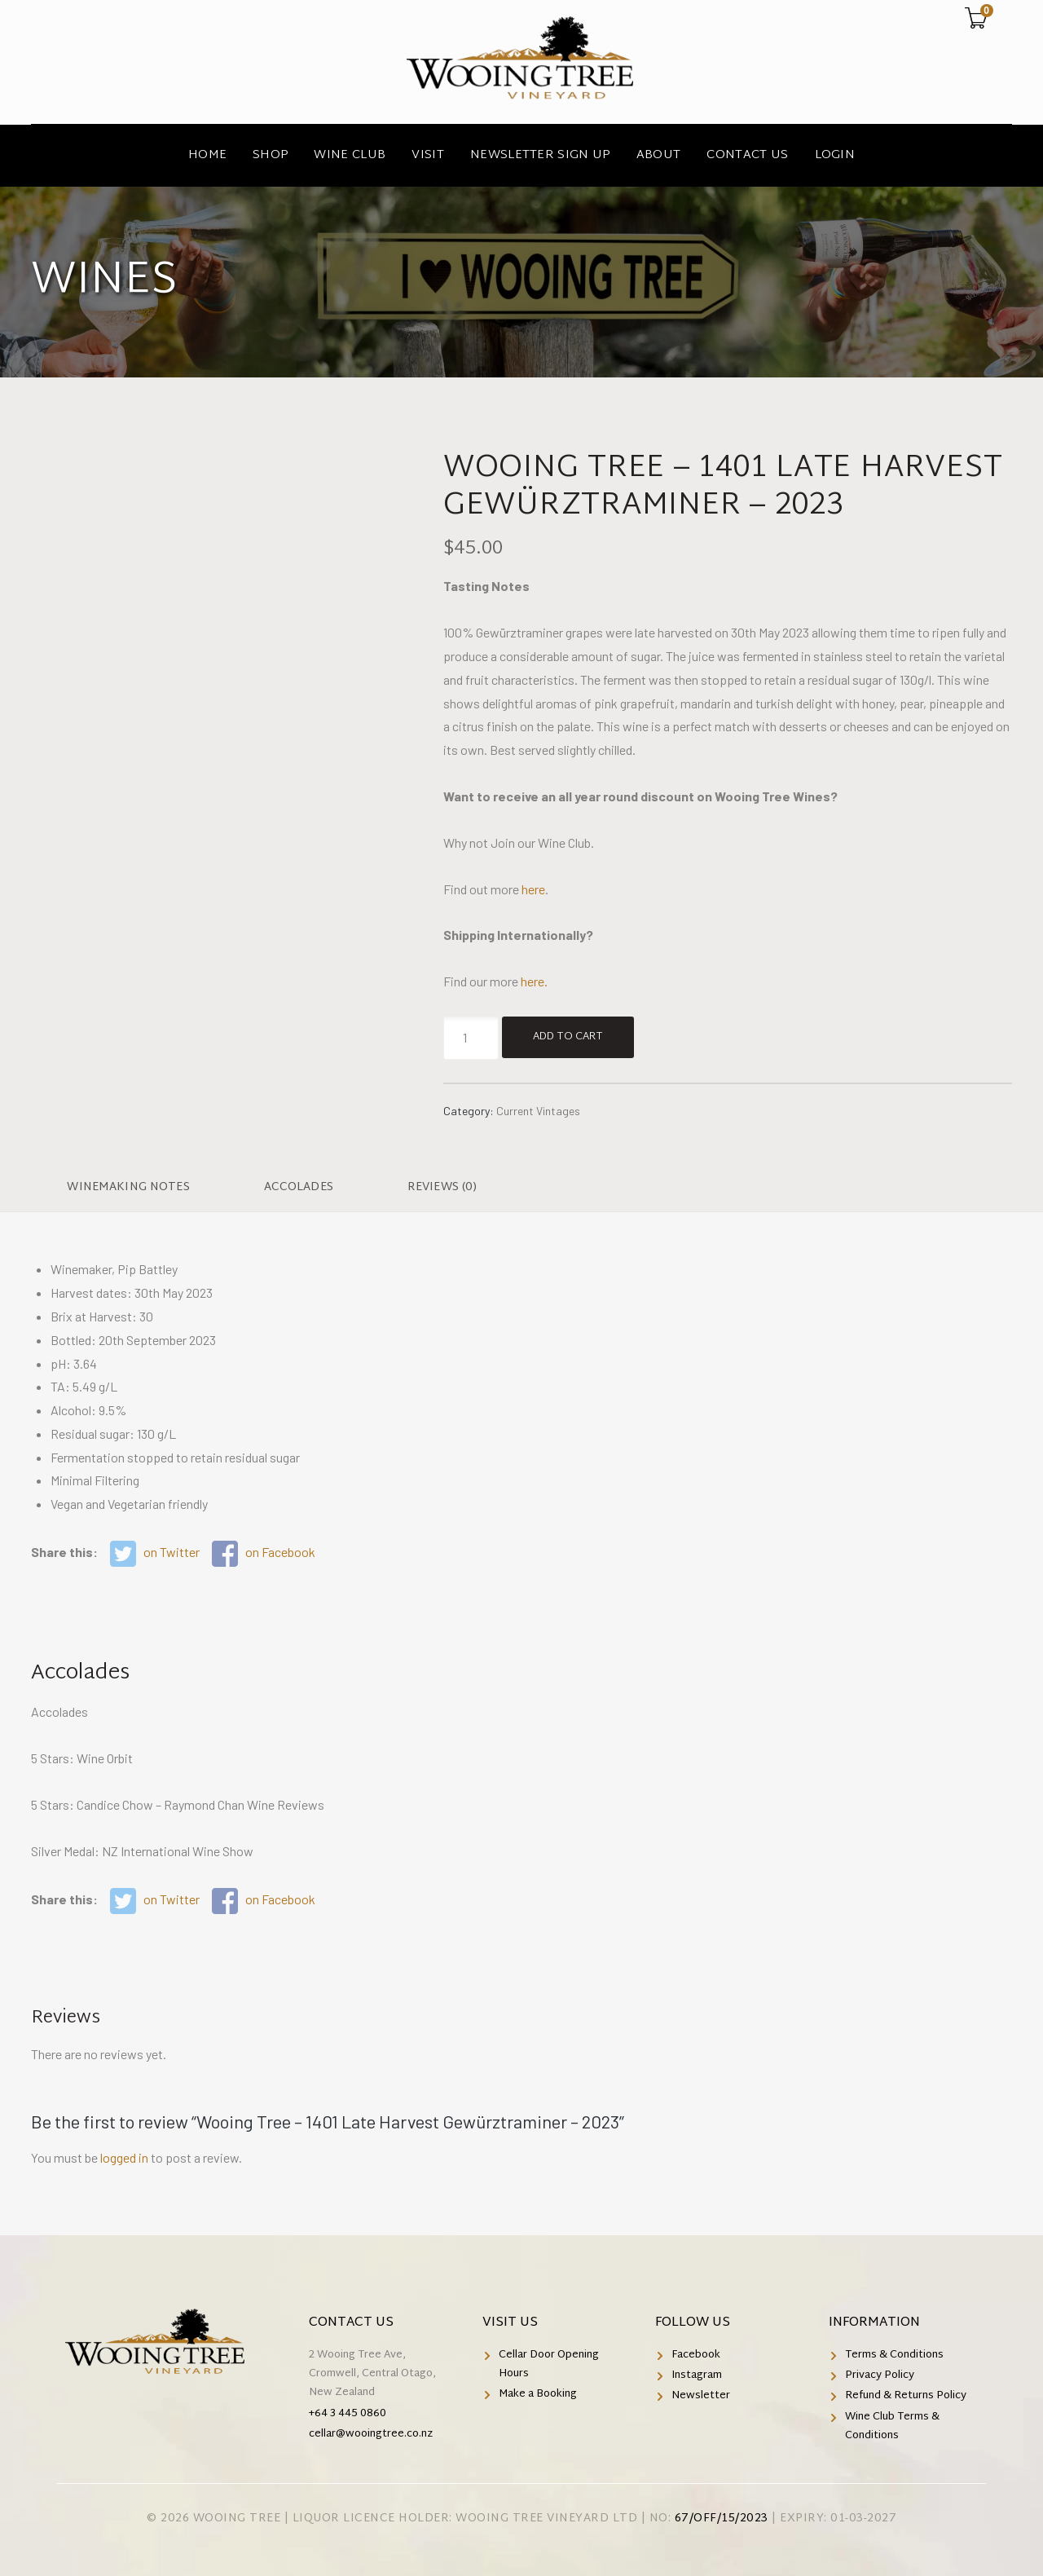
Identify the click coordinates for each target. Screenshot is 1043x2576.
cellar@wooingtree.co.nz (371, 2434)
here (533, 889)
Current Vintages (538, 1111)
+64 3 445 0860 (347, 2414)
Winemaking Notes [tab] (128, 1187)
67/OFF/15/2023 (721, 2518)
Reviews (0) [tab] (442, 1187)
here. (534, 981)
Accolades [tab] (298, 1187)
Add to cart (568, 1037)
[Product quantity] (471, 1038)
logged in (124, 2157)
